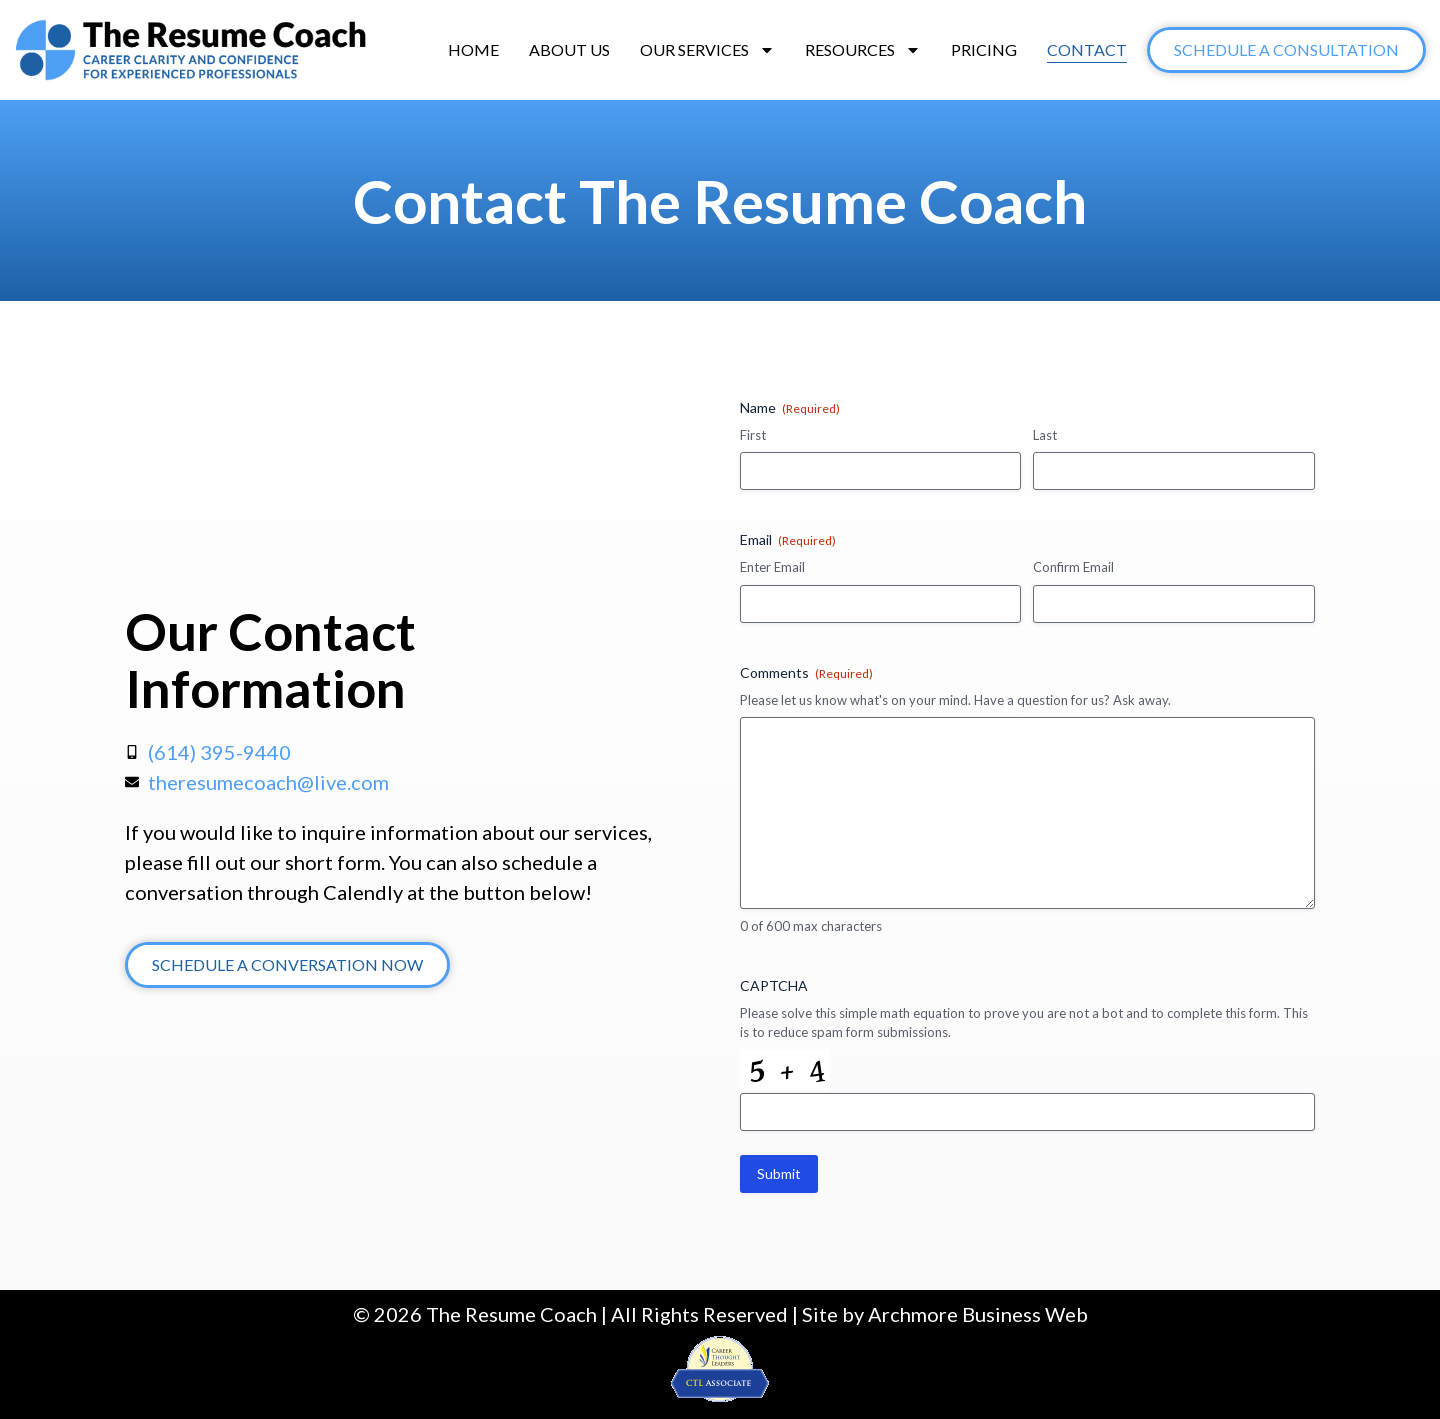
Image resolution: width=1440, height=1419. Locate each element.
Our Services (707, 50)
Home (473, 49)
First (753, 435)
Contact (1087, 49)
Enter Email (772, 567)
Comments (806, 673)
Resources (863, 50)
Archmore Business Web (978, 1314)
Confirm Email (1073, 567)
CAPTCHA (774, 985)
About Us (569, 49)
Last (1045, 435)
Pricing (984, 49)
